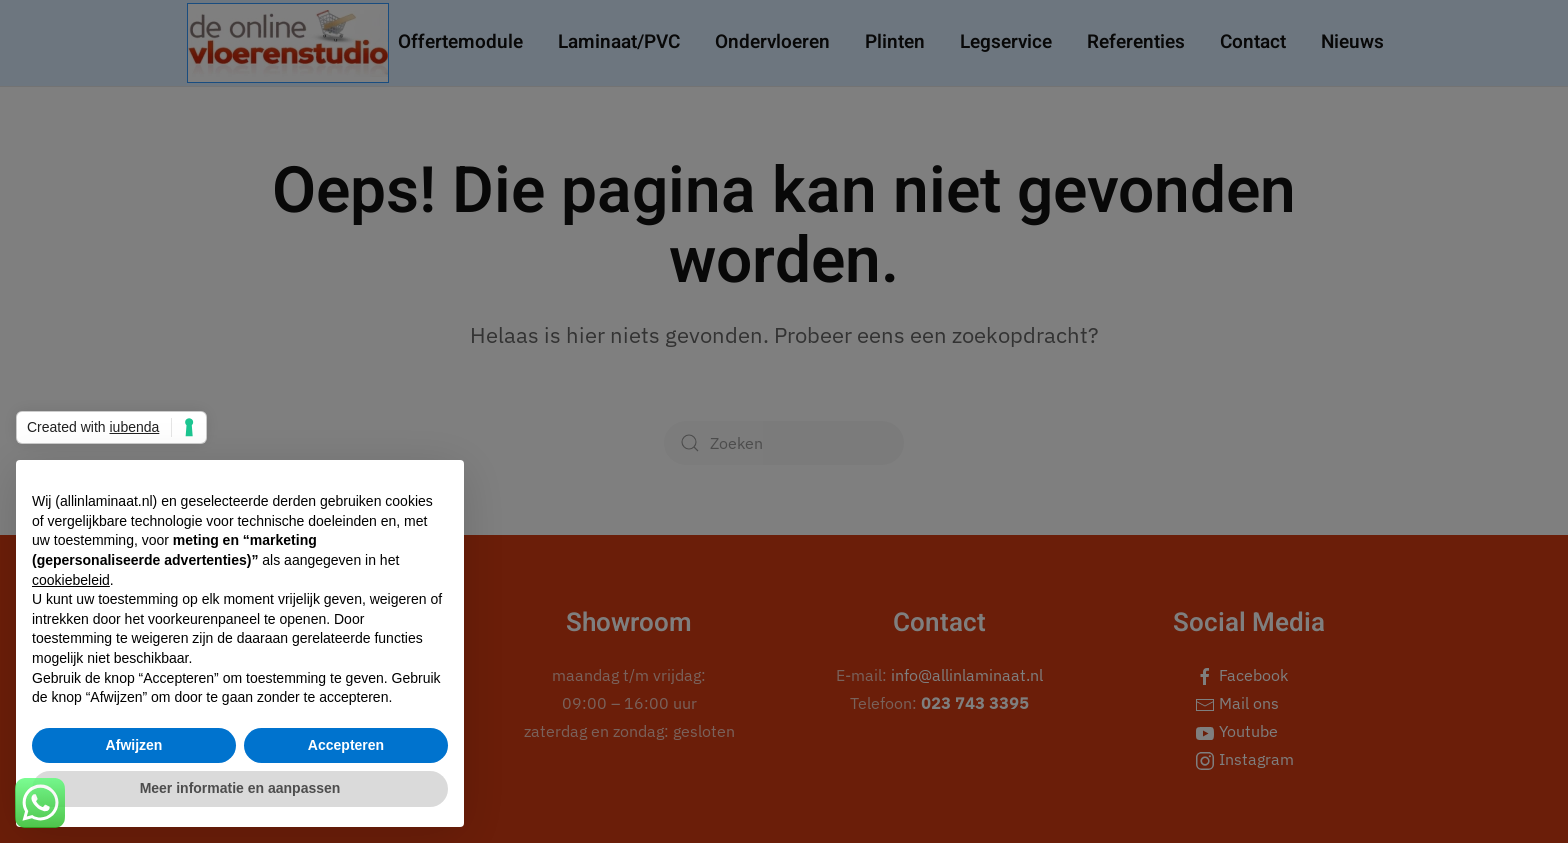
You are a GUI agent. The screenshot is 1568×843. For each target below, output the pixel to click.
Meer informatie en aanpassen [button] (240, 788)
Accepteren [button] (346, 745)
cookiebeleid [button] (71, 580)
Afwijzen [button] (134, 745)
